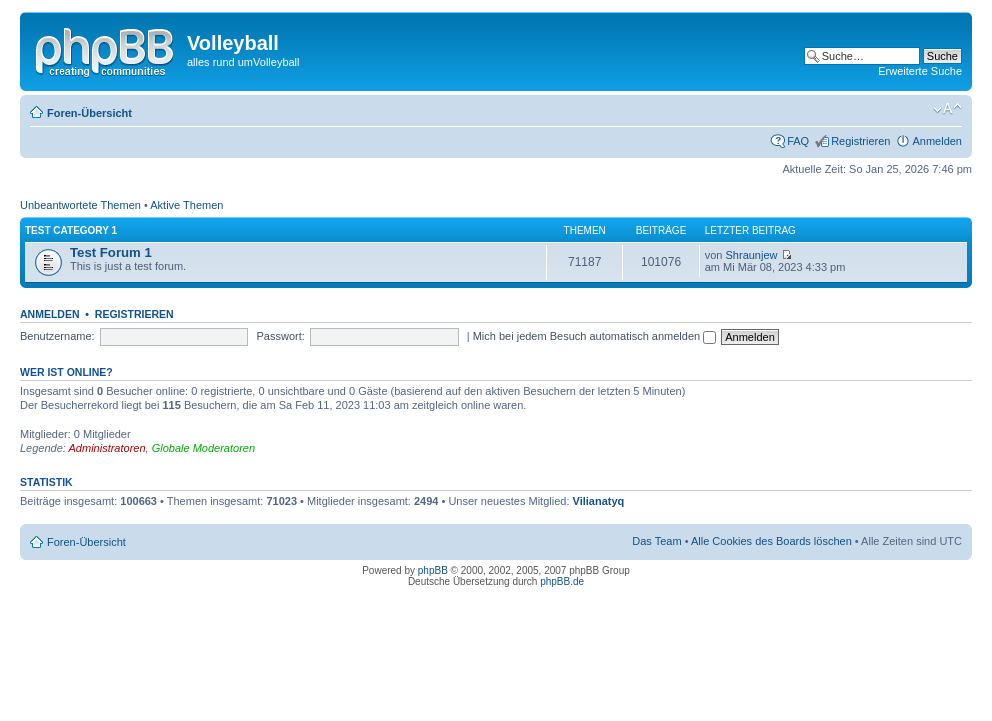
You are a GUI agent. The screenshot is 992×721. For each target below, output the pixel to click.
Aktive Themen (186, 205)
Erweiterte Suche (920, 71)
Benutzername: (57, 336)
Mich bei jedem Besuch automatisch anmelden (595, 336)
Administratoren (107, 448)
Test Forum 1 (111, 252)
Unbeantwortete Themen (80, 205)
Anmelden (937, 141)
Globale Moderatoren (203, 448)
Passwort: (281, 336)
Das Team (656, 541)
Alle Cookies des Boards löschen (771, 541)
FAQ (798, 141)
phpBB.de (562, 581)
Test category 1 (71, 230)
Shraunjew (752, 255)
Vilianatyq (599, 501)
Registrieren (860, 141)
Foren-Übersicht (89, 113)
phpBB (433, 570)
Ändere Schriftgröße (947, 109)
